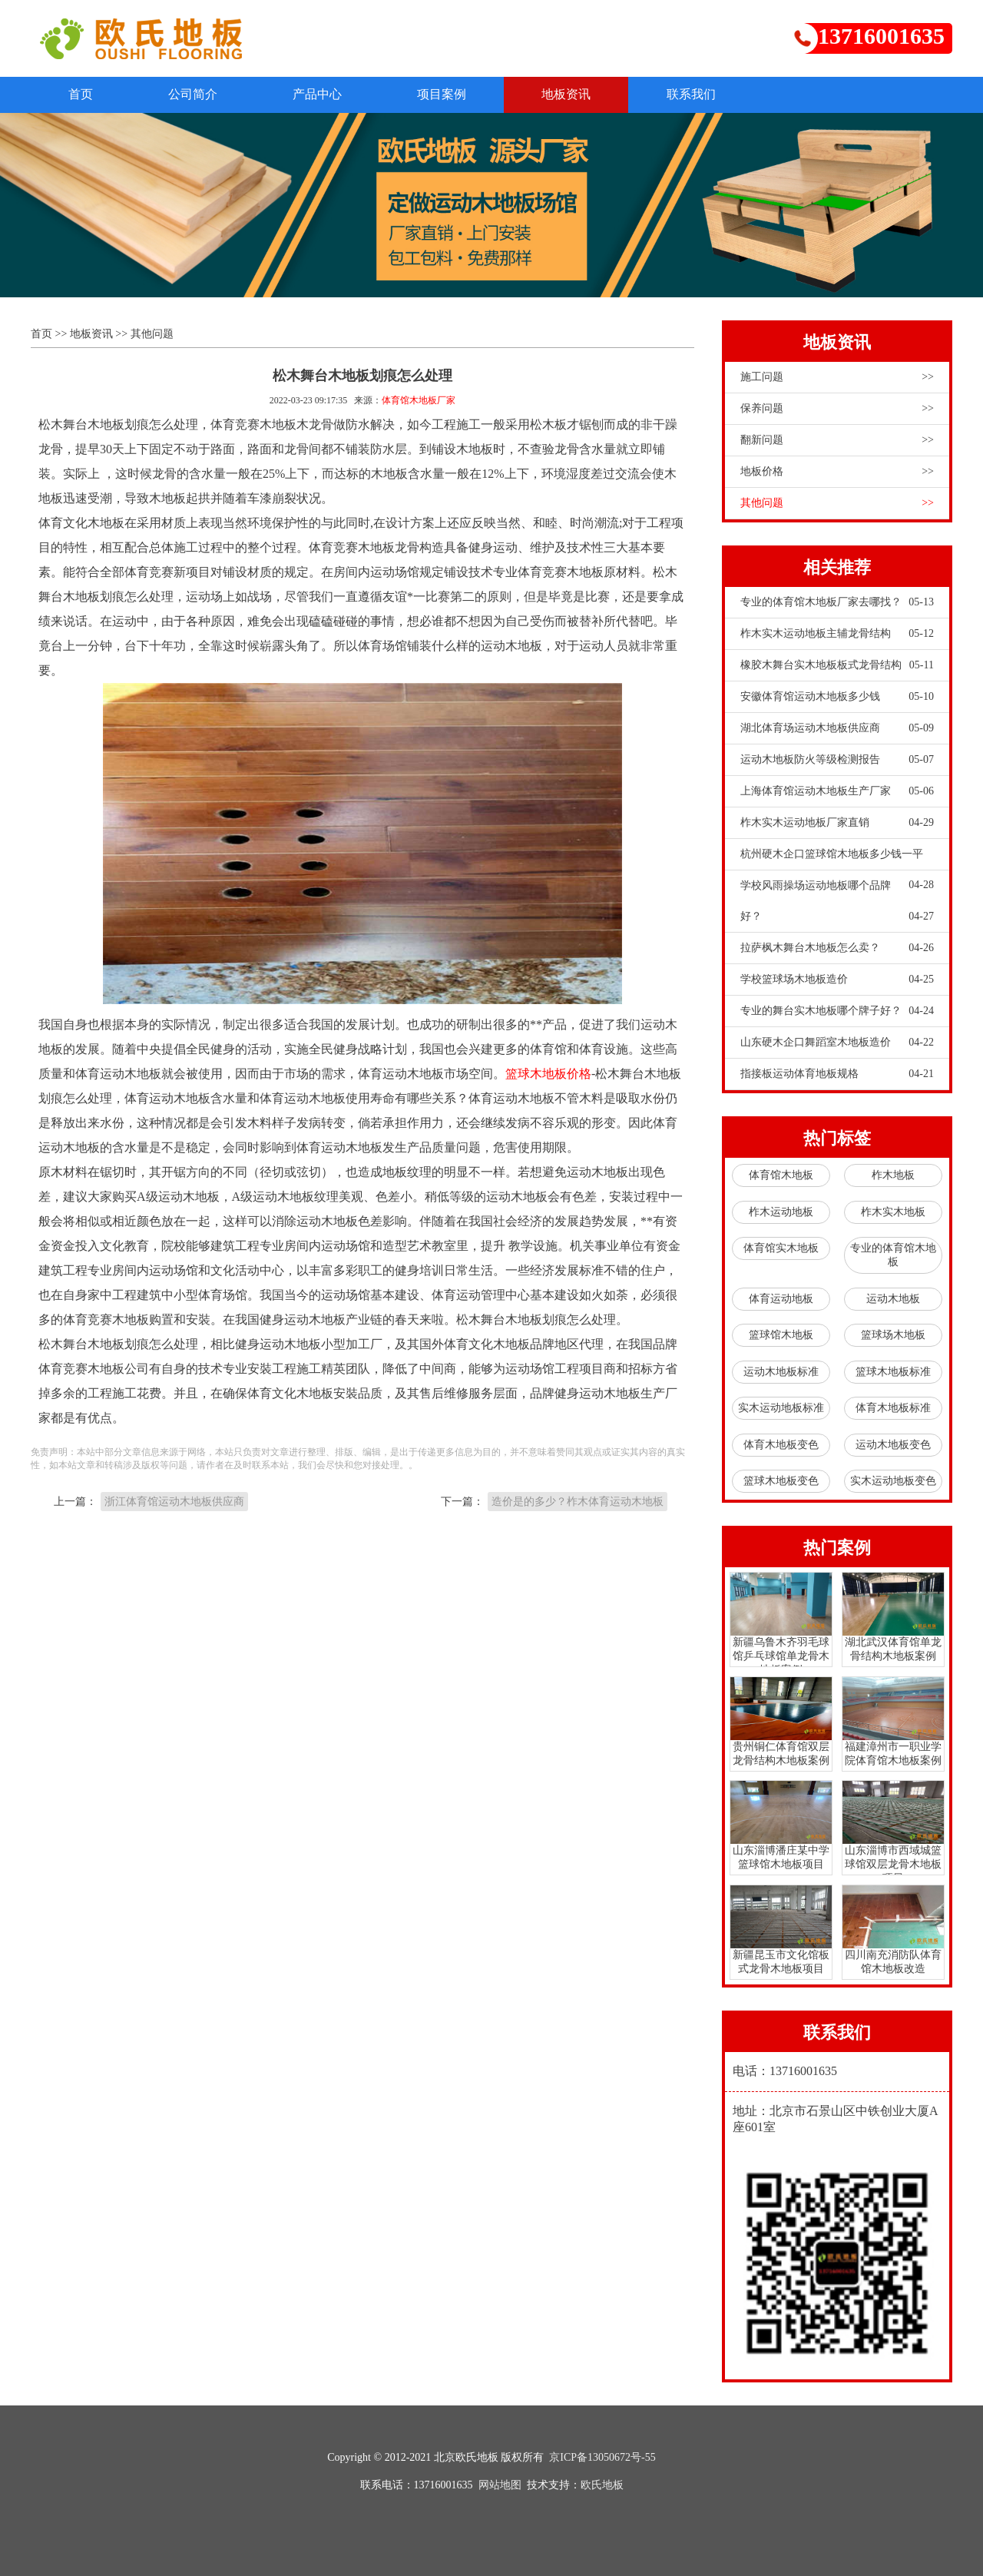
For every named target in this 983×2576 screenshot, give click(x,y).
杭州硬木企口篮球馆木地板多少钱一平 (837, 859)
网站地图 (499, 2485)
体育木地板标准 (893, 1408)
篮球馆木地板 (781, 1335)
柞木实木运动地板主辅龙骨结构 (837, 633)
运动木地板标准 (781, 1372)
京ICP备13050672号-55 (602, 2457)
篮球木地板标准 (893, 1372)
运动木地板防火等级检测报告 (837, 759)
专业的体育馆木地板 (893, 1255)
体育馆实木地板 (781, 1249)
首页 (81, 94)
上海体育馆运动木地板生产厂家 (837, 791)
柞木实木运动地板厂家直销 (837, 822)
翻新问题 (837, 440)
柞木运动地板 (781, 1212)
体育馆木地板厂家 (418, 400)
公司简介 (195, 94)
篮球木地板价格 (548, 1074)
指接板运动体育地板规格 (837, 1074)
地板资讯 (572, 94)
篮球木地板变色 (781, 1481)
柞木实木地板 (893, 1212)
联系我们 (698, 94)
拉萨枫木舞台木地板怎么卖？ (837, 948)
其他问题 (152, 334)
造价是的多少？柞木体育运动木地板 (578, 1502)
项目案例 (447, 94)
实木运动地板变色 (893, 1481)
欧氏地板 (602, 2485)
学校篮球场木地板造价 (837, 979)
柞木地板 (893, 1176)
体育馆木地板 (781, 1176)
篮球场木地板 (893, 1335)
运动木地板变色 (893, 1444)
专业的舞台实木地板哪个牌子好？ (837, 1011)
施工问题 (837, 377)
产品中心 (321, 94)
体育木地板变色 (781, 1444)
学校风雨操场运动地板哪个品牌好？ (837, 906)
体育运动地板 (781, 1299)
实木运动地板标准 (781, 1408)
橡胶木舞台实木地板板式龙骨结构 (837, 665)
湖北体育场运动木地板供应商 (837, 728)
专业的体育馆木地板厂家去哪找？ (837, 602)
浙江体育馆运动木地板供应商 (174, 1502)
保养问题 (837, 408)
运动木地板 (893, 1299)
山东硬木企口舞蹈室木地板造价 (837, 1042)
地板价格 (837, 471)
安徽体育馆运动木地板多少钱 (837, 696)
